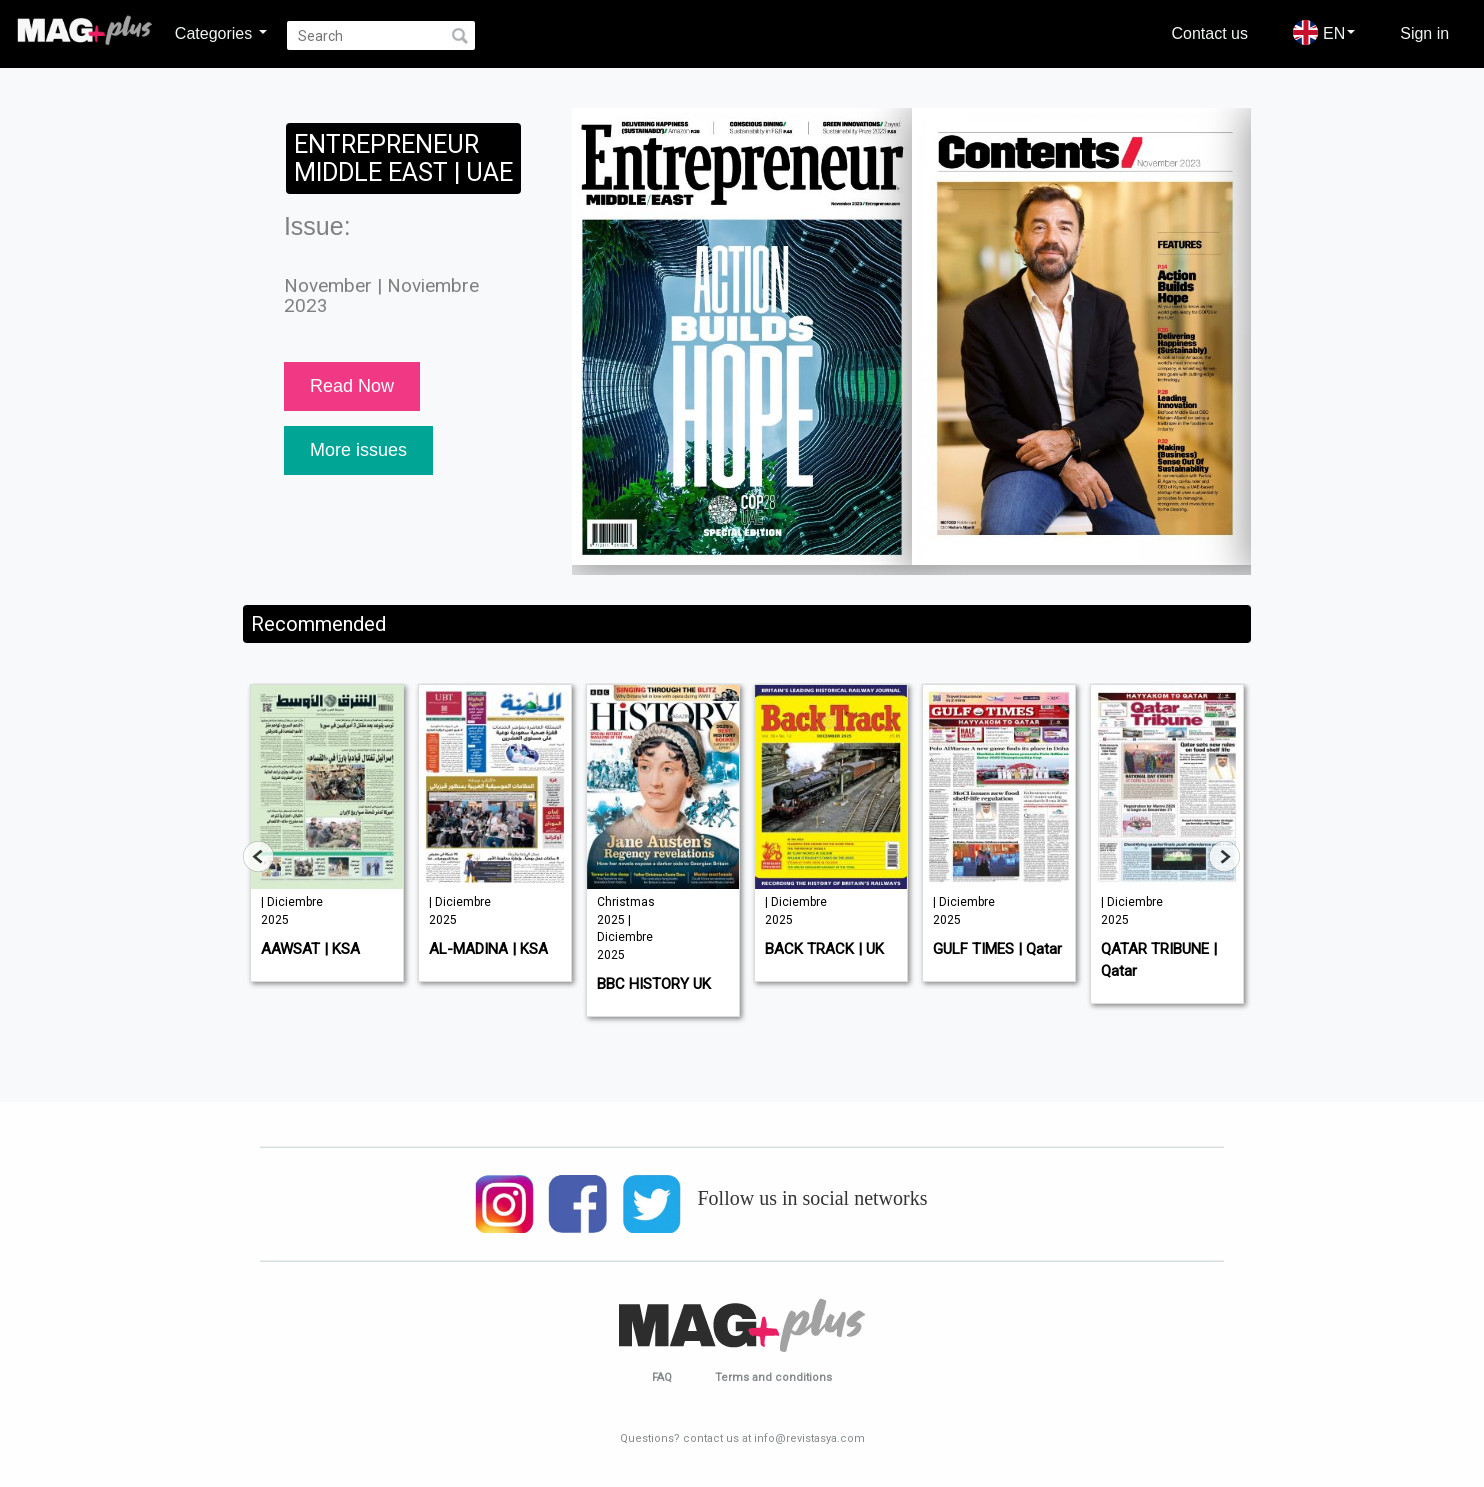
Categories (221, 33)
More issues (358, 450)
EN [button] (1324, 32)
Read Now (352, 386)
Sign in (1424, 33)
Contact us (1210, 33)
